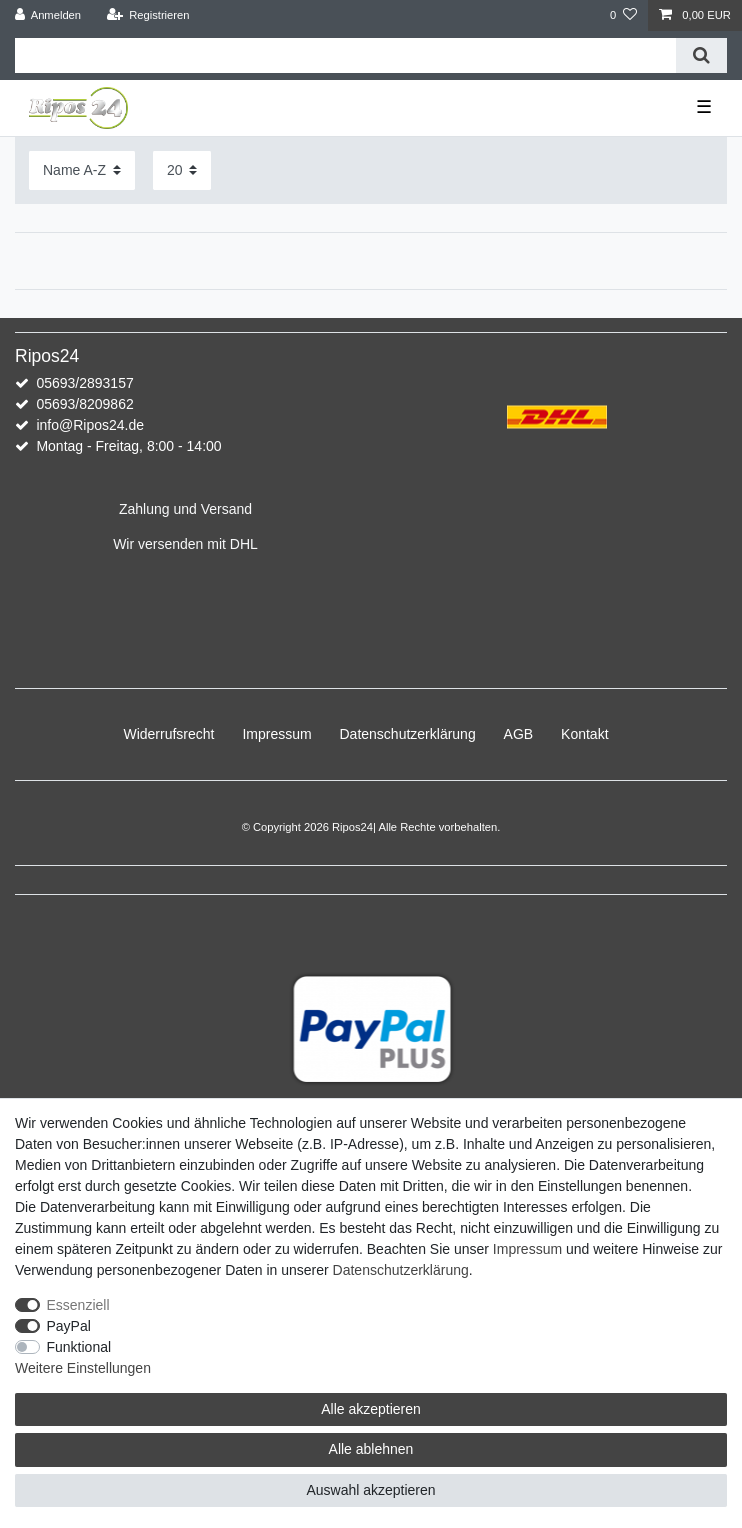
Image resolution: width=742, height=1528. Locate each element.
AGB (519, 734)
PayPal (69, 1326)
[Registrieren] (147, 15)
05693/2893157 (84, 383)
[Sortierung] (82, 170)
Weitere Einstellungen (83, 1368)
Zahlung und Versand (185, 509)
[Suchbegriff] (345, 55)
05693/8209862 (84, 404)
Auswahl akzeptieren (370, 1490)
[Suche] (701, 55)
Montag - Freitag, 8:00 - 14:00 (128, 446)
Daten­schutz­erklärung (408, 734)
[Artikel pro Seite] (182, 170)
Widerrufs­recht (168, 734)
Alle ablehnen (371, 1449)
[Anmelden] (48, 15)
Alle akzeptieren (371, 1409)
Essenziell (78, 1305)
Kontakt (584, 734)
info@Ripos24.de (90, 425)
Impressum (276, 734)
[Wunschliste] (623, 15)
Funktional (79, 1347)
